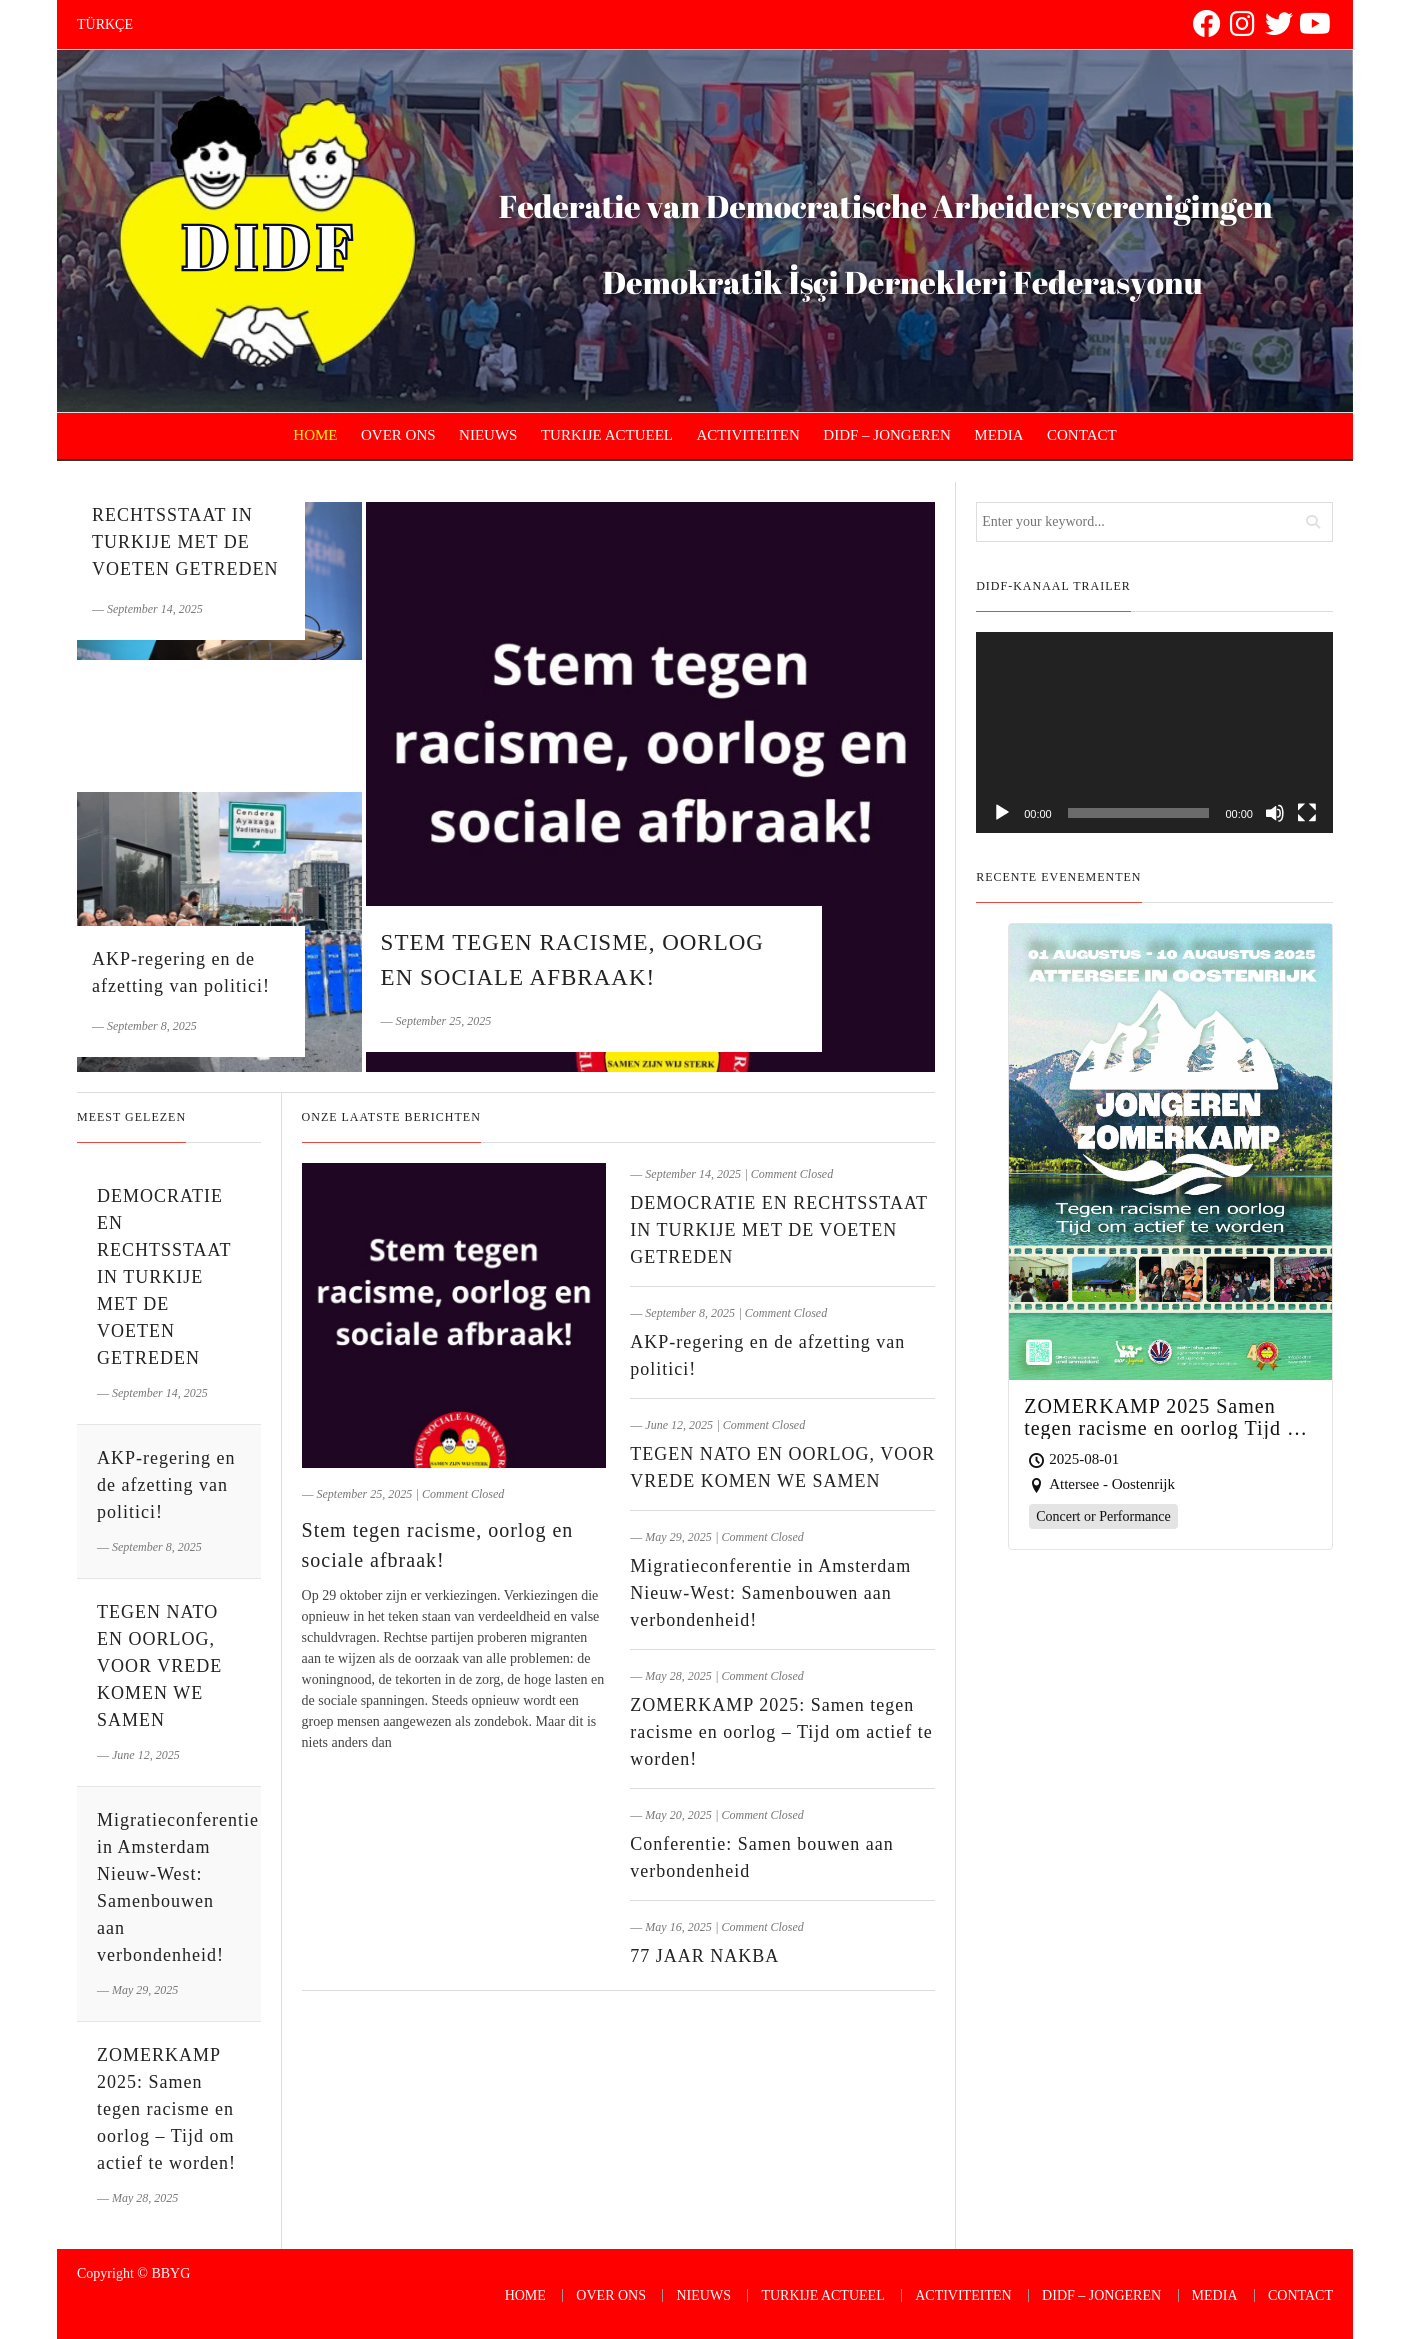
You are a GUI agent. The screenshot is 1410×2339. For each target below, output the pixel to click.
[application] (1154, 732)
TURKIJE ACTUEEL (607, 435)
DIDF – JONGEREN (887, 435)
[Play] (1002, 813)
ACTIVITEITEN (748, 435)
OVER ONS (398, 435)
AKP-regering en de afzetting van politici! (166, 1485)
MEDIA (998, 435)
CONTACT (1082, 435)
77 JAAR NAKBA (704, 1956)
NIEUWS (488, 435)
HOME (315, 435)
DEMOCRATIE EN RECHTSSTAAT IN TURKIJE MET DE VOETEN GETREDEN (778, 1230)
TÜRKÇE (105, 24)
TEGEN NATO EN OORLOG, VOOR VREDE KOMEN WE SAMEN (159, 1666)
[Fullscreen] (1307, 813)
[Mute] (1275, 813)
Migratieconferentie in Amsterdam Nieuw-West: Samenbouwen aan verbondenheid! (770, 1593)
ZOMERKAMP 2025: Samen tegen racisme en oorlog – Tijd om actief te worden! (781, 1732)
